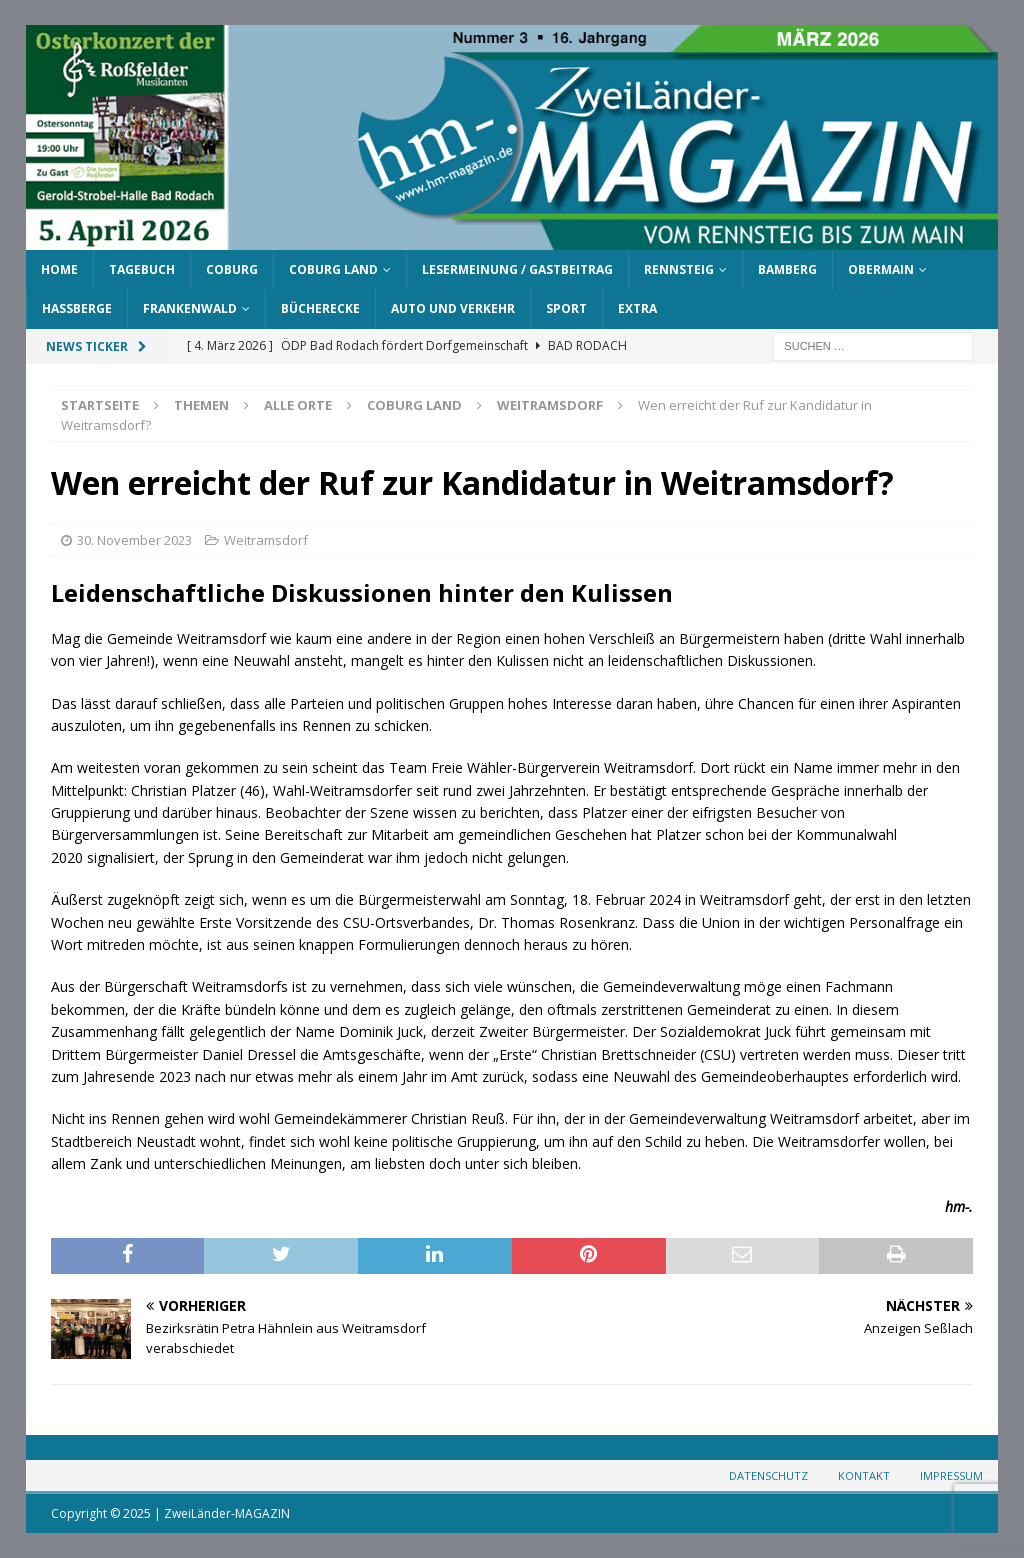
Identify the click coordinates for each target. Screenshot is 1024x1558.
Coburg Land (333, 269)
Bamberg (787, 269)
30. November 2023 (134, 540)
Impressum (951, 1475)
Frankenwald (190, 308)
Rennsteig (679, 269)
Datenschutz (768, 1475)
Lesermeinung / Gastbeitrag (517, 269)
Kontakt (864, 1475)
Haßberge (77, 308)
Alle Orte (298, 405)
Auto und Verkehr (453, 308)
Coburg (232, 269)
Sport (566, 308)
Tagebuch (142, 269)
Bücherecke (320, 308)
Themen (201, 405)
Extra (637, 308)
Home (59, 269)
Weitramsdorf (266, 540)
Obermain (881, 269)
